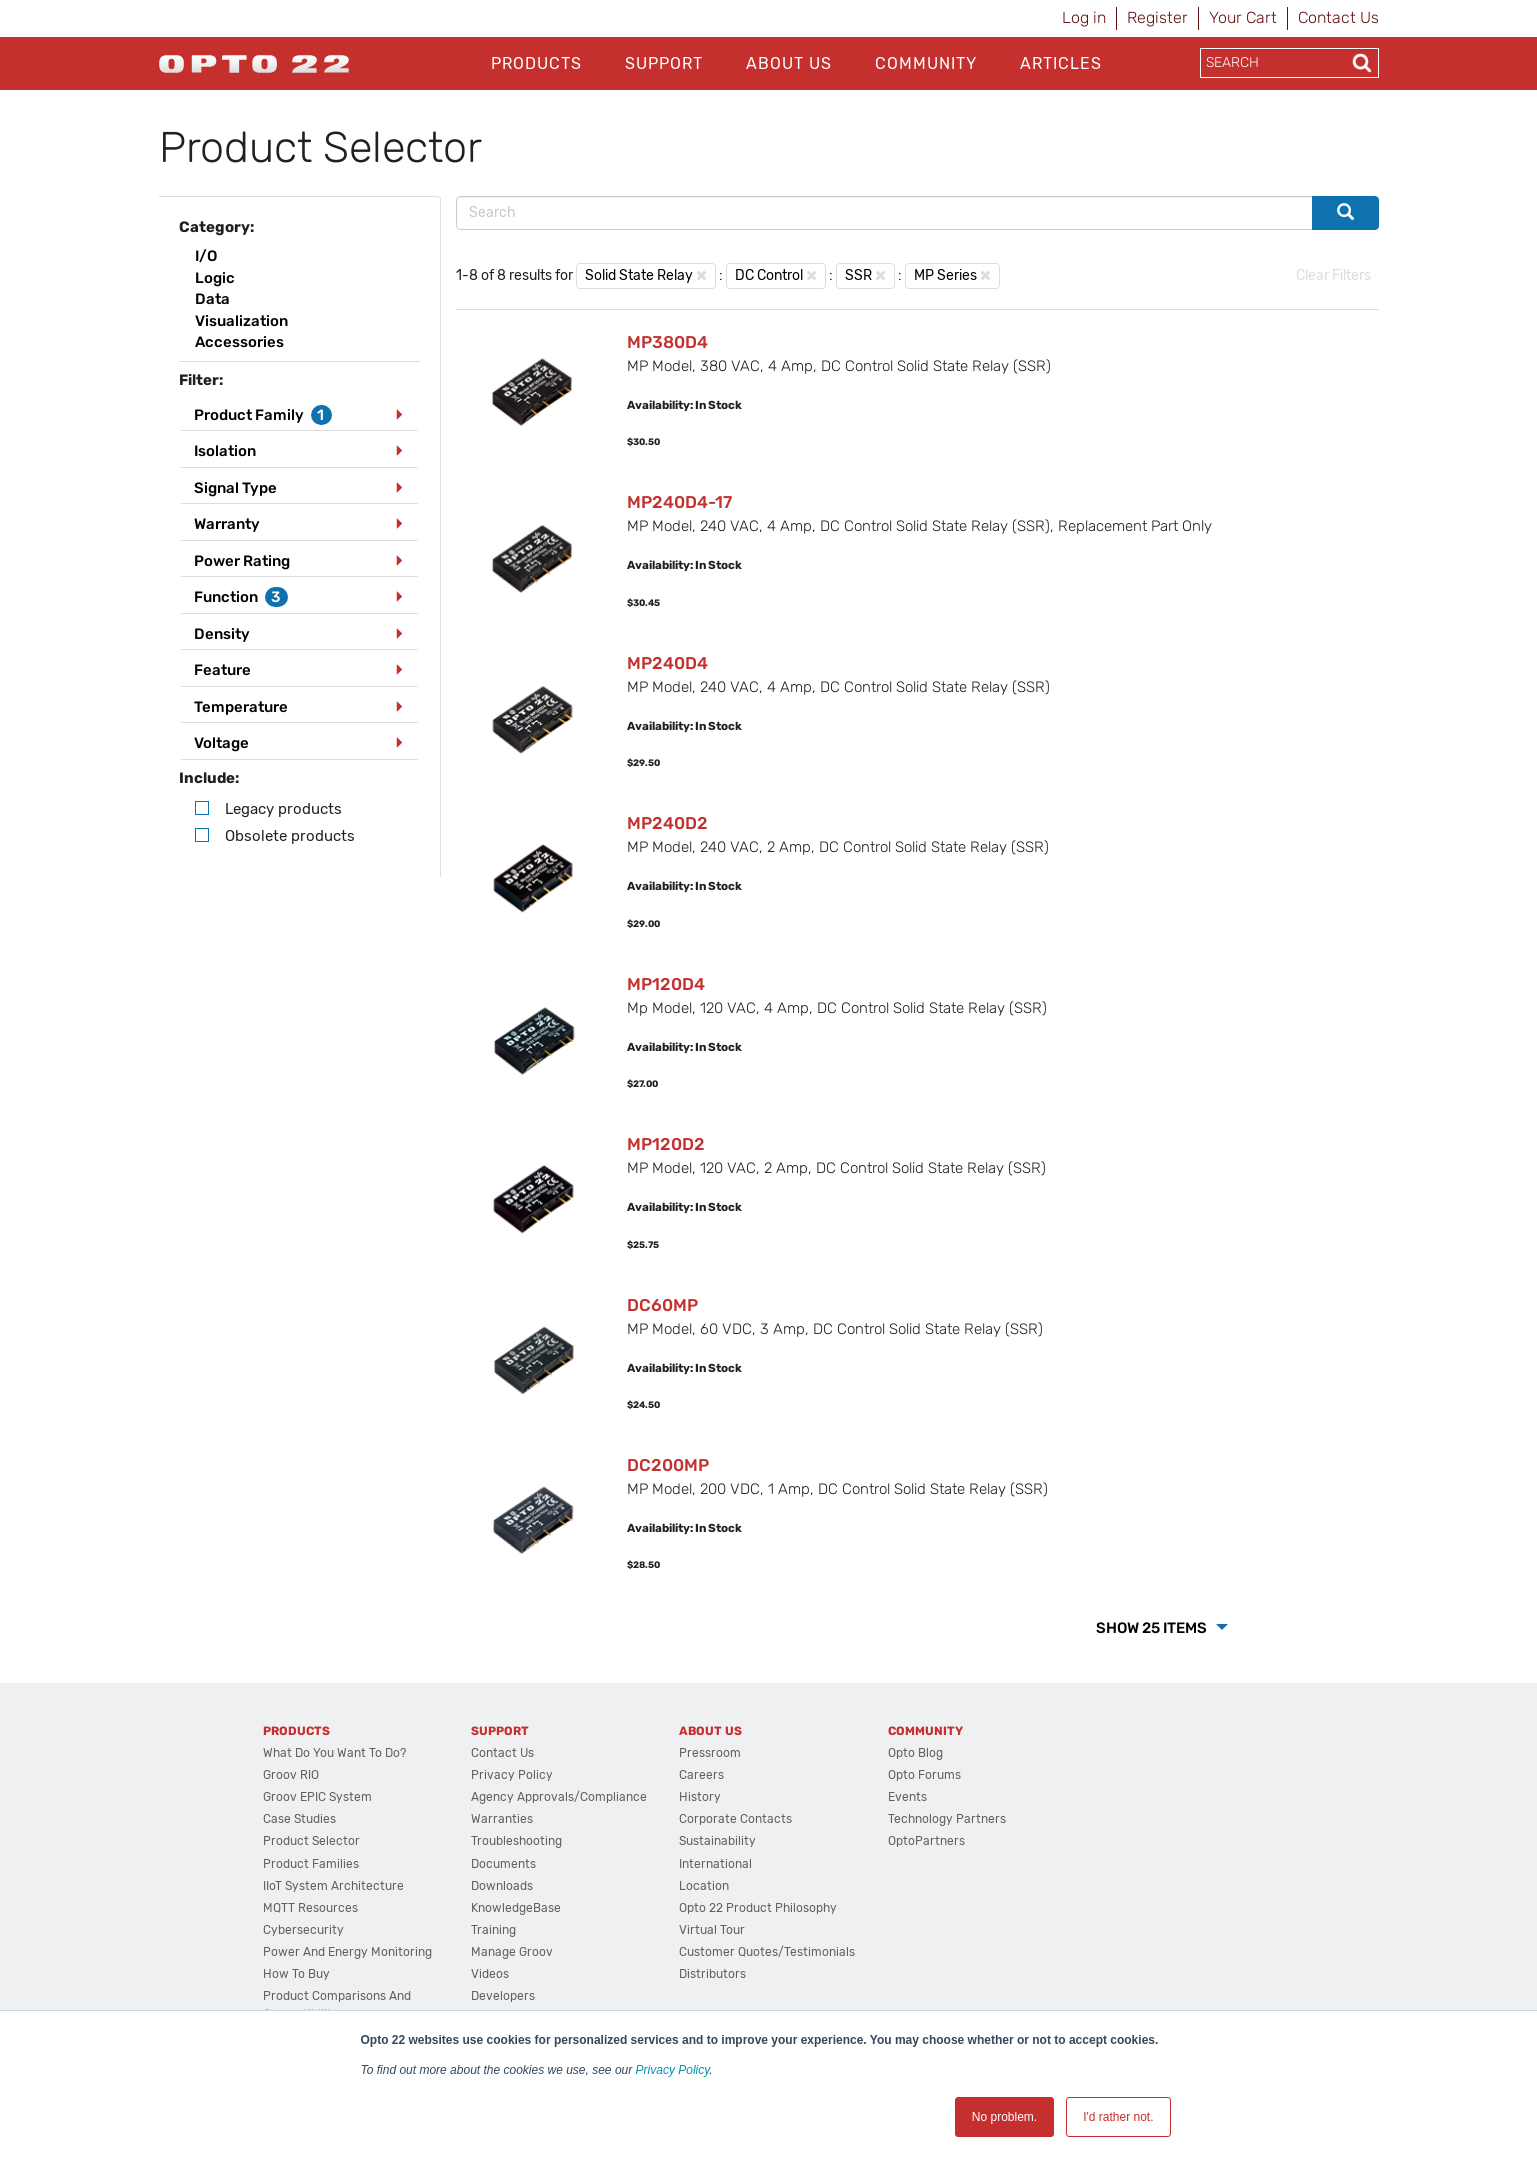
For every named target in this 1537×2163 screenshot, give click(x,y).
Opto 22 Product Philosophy (758, 1908)
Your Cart (1243, 17)
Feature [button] (222, 670)
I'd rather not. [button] (1118, 2117)
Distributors (712, 1974)
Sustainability (717, 1841)
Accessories (239, 342)
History (700, 1797)
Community (926, 63)
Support (664, 63)
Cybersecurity (303, 1930)
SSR (858, 275)
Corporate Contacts (735, 1819)
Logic (215, 278)
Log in (1084, 17)
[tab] (300, 415)
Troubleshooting (516, 1841)
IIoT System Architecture (333, 1886)
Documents (503, 1864)
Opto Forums (924, 1775)
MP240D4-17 (679, 502)
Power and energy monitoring (347, 1952)
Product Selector (311, 1841)
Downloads (502, 1886)
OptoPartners (926, 1841)
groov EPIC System (317, 1797)
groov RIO (291, 1775)
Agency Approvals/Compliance (559, 1797)
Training (493, 1930)
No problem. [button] (1004, 2117)
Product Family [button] (263, 415)
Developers (503, 1996)
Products (536, 63)
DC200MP (668, 1465)
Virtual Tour (712, 1930)
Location (704, 1886)
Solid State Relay (639, 275)
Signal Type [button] (235, 488)
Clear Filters (1333, 275)
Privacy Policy (673, 2070)
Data (212, 299)
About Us (789, 63)
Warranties (502, 1819)
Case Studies (299, 1819)
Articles (1061, 63)
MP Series (945, 275)
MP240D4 (667, 663)
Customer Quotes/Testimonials (767, 1952)
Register (1157, 17)
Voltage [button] (221, 743)
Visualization (241, 321)
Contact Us (1338, 17)
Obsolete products (290, 836)
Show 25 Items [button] (1153, 1628)
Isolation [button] (225, 451)
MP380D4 (667, 342)
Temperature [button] (241, 707)
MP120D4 (666, 984)
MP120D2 (666, 1144)
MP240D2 (667, 823)
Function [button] (241, 597)
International (715, 1864)
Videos (490, 1974)
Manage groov (512, 1952)
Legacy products (283, 809)
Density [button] (222, 634)
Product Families (311, 1864)
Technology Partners (947, 1819)
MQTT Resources (310, 1908)
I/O (206, 256)
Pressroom (710, 1753)
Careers (701, 1775)
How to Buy (296, 1974)
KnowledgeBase (516, 1908)
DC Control (769, 275)
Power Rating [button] (242, 561)
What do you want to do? (334, 1753)
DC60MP (662, 1305)
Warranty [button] (227, 524)
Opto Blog (915, 1753)
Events (907, 1797)
